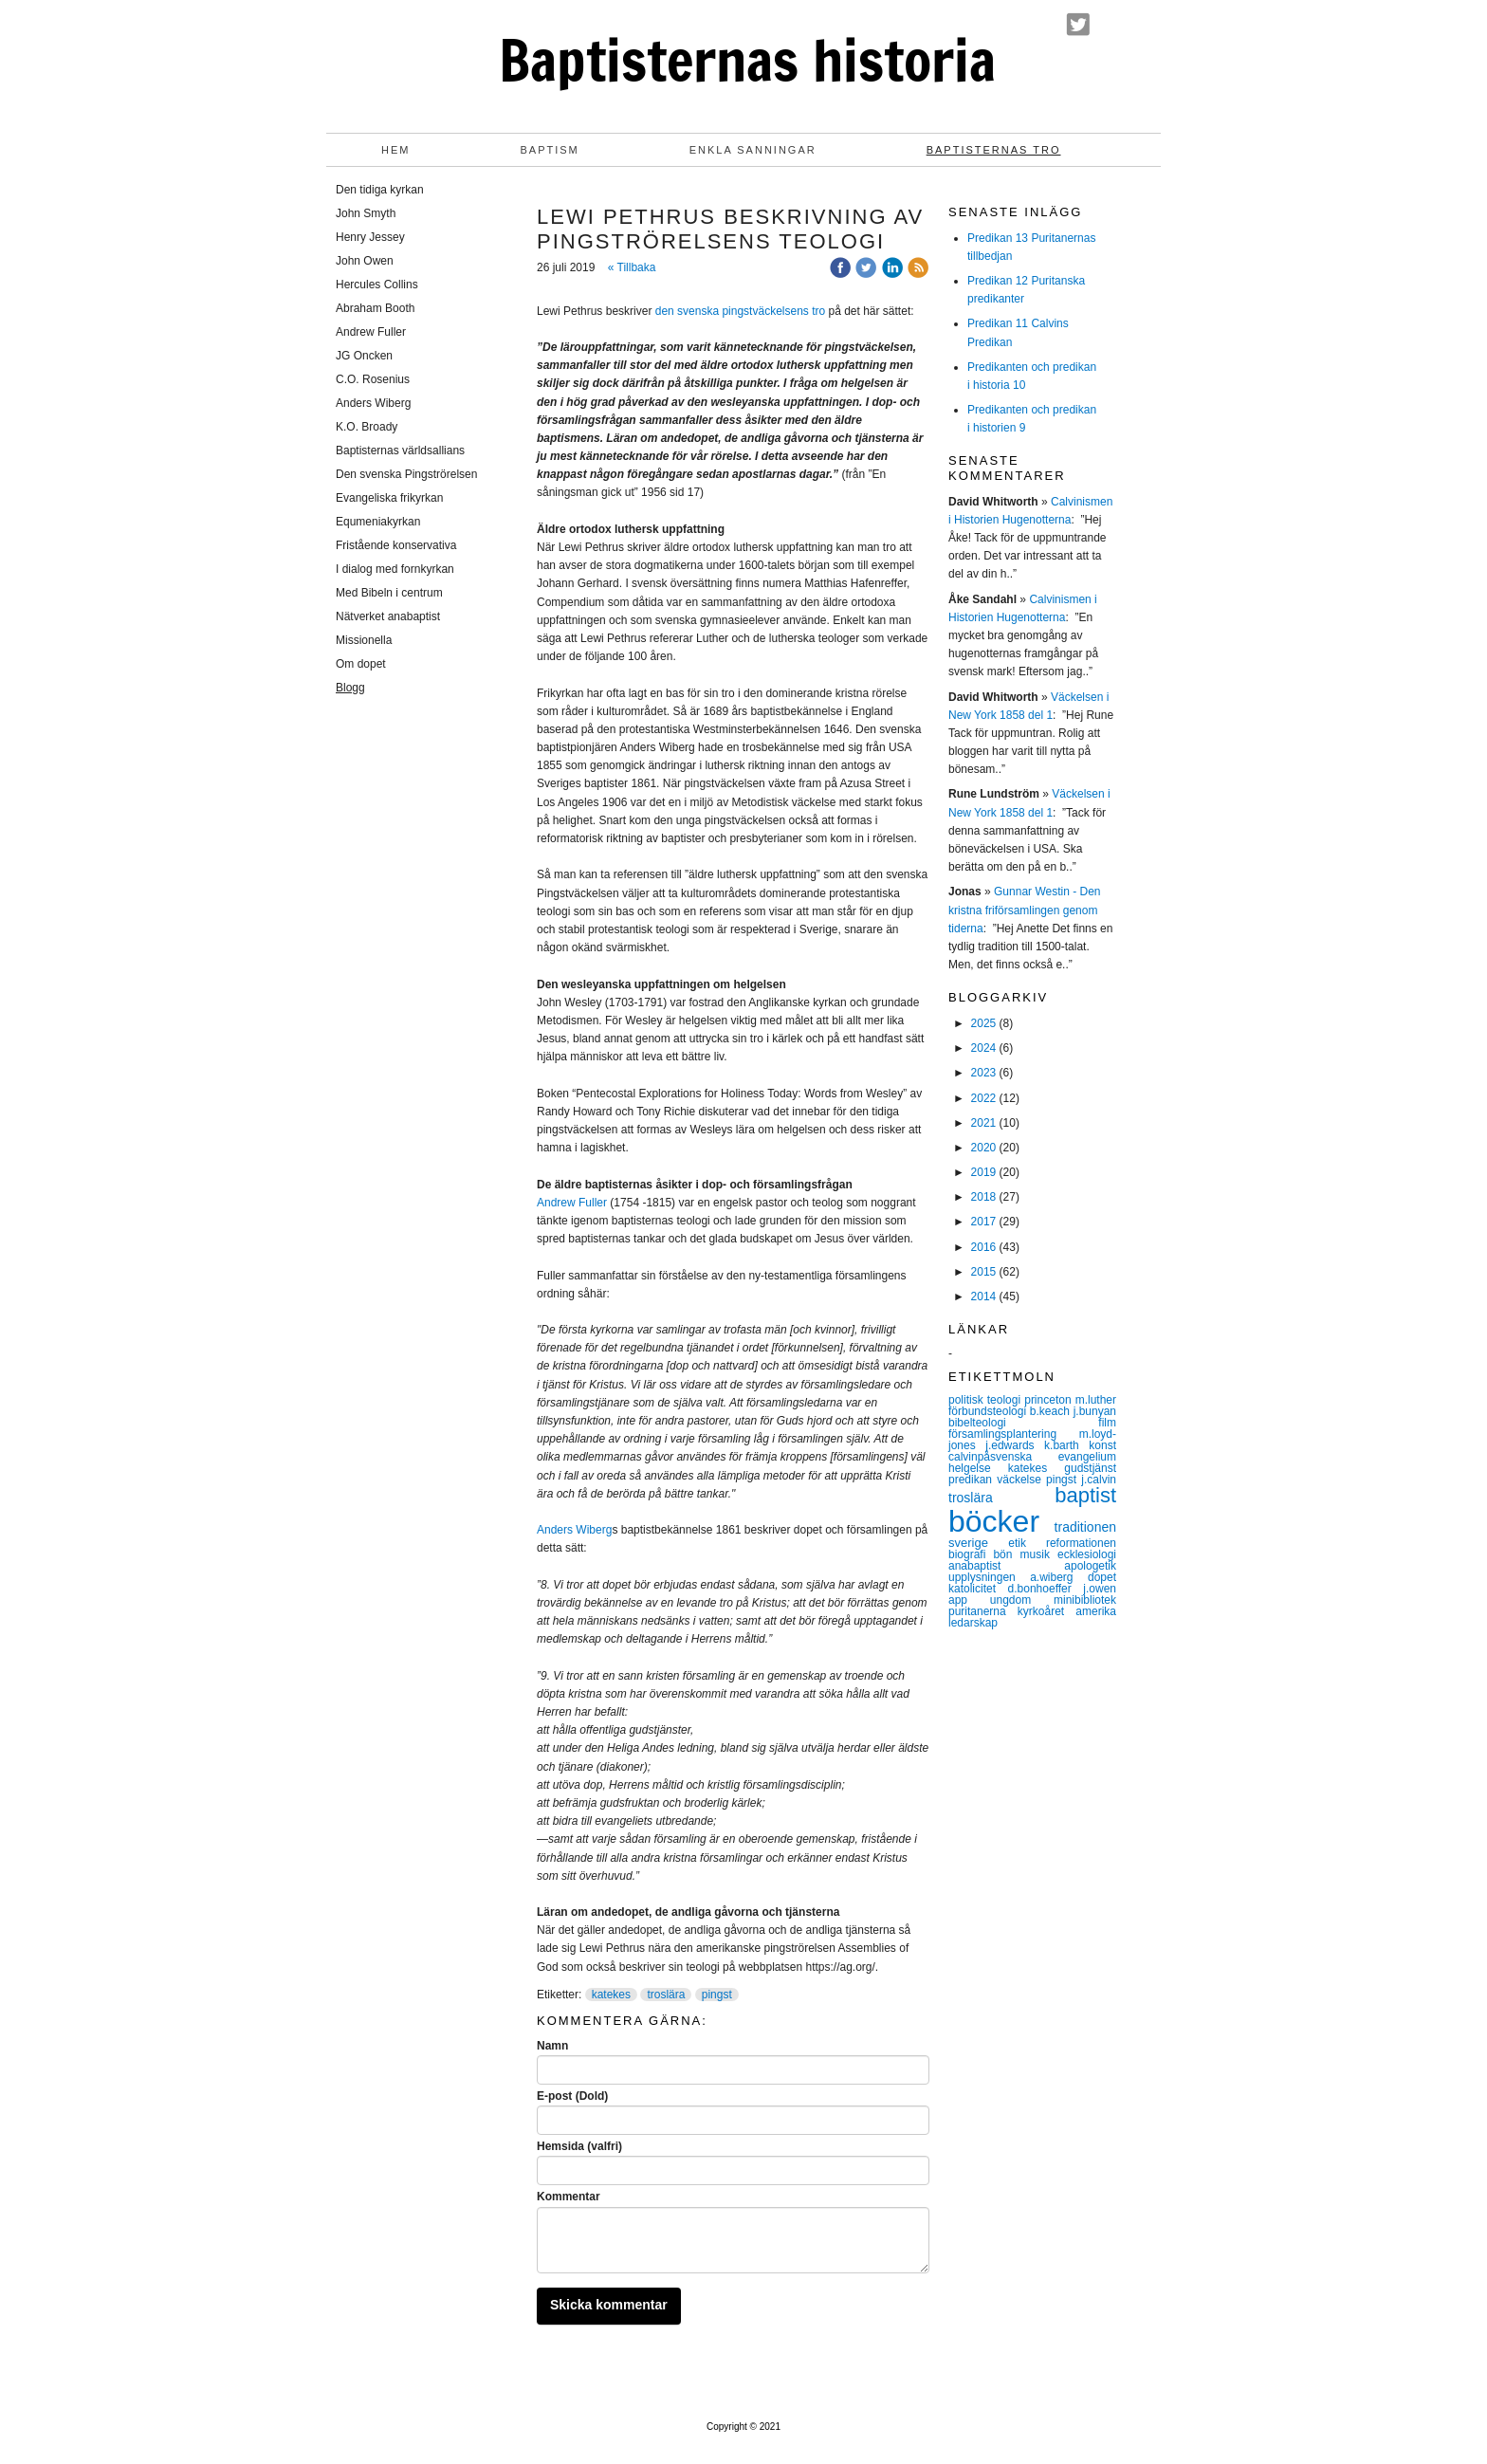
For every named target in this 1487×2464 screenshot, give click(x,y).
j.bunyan (1095, 1411)
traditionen (1085, 1527)
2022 (984, 1098)
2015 (984, 1271)
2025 (984, 1023)
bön (1006, 1554)
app (969, 1600)
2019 (984, 1172)
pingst (717, 1994)
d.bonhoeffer (1046, 1588)
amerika (1095, 1611)
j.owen (1099, 1588)
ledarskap (973, 1622)
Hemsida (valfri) (579, 2146)
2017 (984, 1221)
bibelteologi (1023, 1422)
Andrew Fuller (572, 1202)
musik (1038, 1554)
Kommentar (568, 2196)
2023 (984, 1072)
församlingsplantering (1013, 1434)
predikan (972, 1479)
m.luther (1095, 1400)
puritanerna (983, 1611)
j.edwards (1014, 1445)
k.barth (1066, 1445)
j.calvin (1098, 1479)
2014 (984, 1296)
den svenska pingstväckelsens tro (740, 311)
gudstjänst (1090, 1468)
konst (1102, 1445)
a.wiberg (1059, 1577)
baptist (1085, 1495)
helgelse (978, 1468)
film (1107, 1422)
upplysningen (989, 1577)
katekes (611, 1994)
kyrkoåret (1046, 1611)
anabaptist (1006, 1565)
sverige (978, 1542)
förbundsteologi (989, 1411)
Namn (552, 2045)
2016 (984, 1247)
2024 (984, 1048)
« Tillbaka (632, 267)
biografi (970, 1554)
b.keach (1052, 1411)
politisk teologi (986, 1400)
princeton (1049, 1400)
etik (1027, 1543)
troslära (666, 1994)
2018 (984, 1197)
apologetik (1090, 1565)
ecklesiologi (1086, 1554)
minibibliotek (1085, 1600)
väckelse (1021, 1479)
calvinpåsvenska (1003, 1456)
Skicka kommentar (609, 2304)
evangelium (1087, 1456)
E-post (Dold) (572, 2096)
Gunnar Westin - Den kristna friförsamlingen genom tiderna (1024, 909)
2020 (984, 1147)
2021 (984, 1123)
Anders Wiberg (574, 1529)
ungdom (1022, 1600)
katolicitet (978, 1588)
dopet (1102, 1577)
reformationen (1081, 1543)
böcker (1001, 1521)
